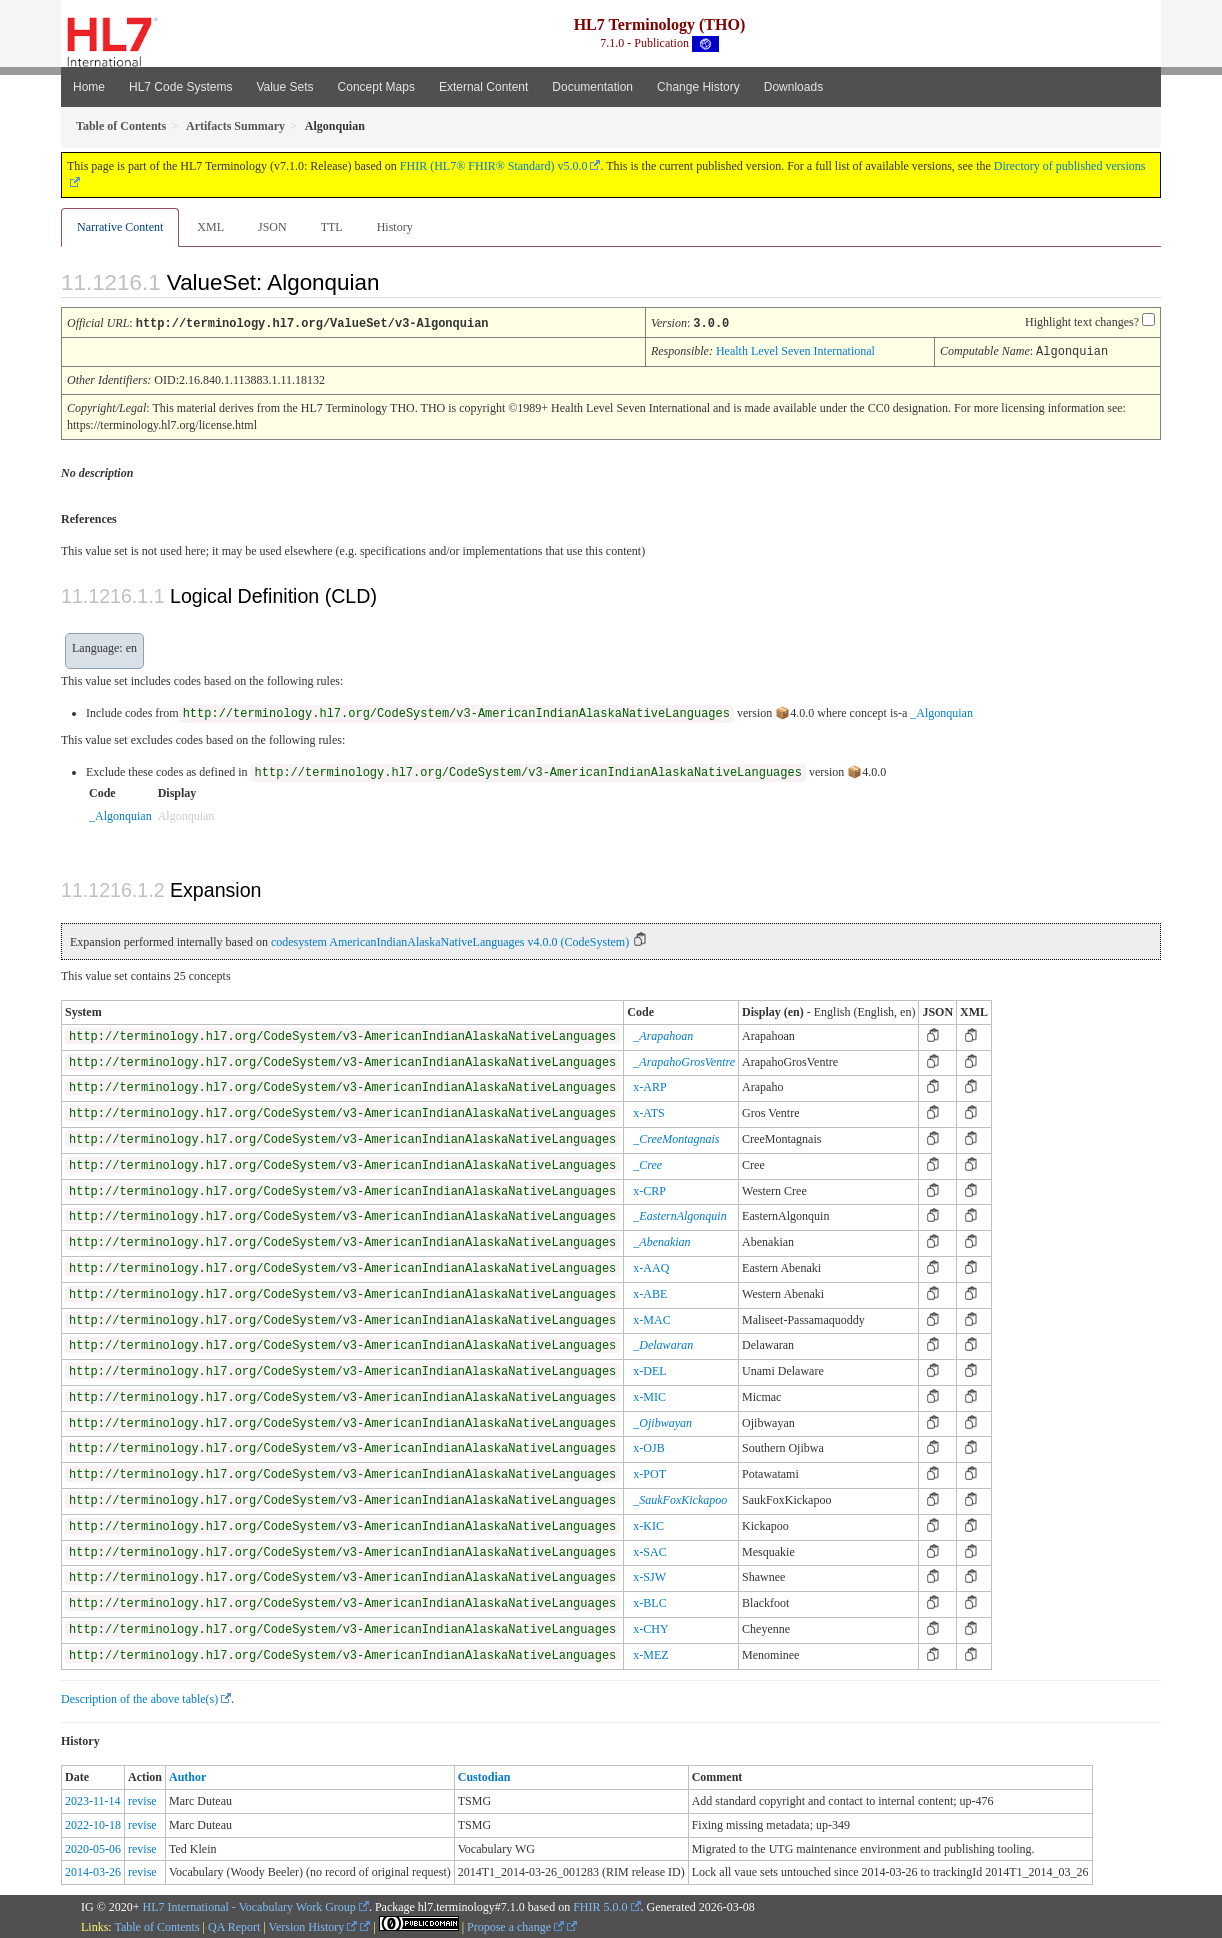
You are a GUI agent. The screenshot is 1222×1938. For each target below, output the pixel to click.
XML (210, 227)
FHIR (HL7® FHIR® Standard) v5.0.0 (494, 166)
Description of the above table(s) (139, 1697)
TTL (332, 227)
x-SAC (649, 1550)
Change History (698, 87)
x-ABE (650, 1292)
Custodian (484, 1775)
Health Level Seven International (795, 350)
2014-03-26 (93, 1870)
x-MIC (649, 1395)
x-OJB (648, 1446)
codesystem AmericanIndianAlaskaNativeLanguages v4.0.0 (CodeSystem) (450, 940)
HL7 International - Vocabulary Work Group (249, 1905)
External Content (483, 87)
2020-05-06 (93, 1847)
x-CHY (650, 1627)
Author (187, 1775)
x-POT (649, 1472)
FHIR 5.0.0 (600, 1905)
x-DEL (649, 1369)
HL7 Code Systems (180, 87)
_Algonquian (941, 711)
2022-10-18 (93, 1823)
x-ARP (649, 1085)
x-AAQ (651, 1266)
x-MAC (651, 1318)
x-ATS (648, 1111)
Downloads (793, 87)
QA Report (234, 1925)
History (395, 227)
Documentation (592, 87)
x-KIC (648, 1524)
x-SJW (649, 1575)
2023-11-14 (93, 1799)
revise (142, 1799)
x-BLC (649, 1601)
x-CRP (649, 1189)
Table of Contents (156, 1925)
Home (89, 87)
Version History (313, 1925)
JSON (272, 227)
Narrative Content (120, 227)
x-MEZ (650, 1653)
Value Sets (284, 87)
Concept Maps (376, 87)
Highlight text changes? (1082, 322)
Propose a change (515, 1925)
